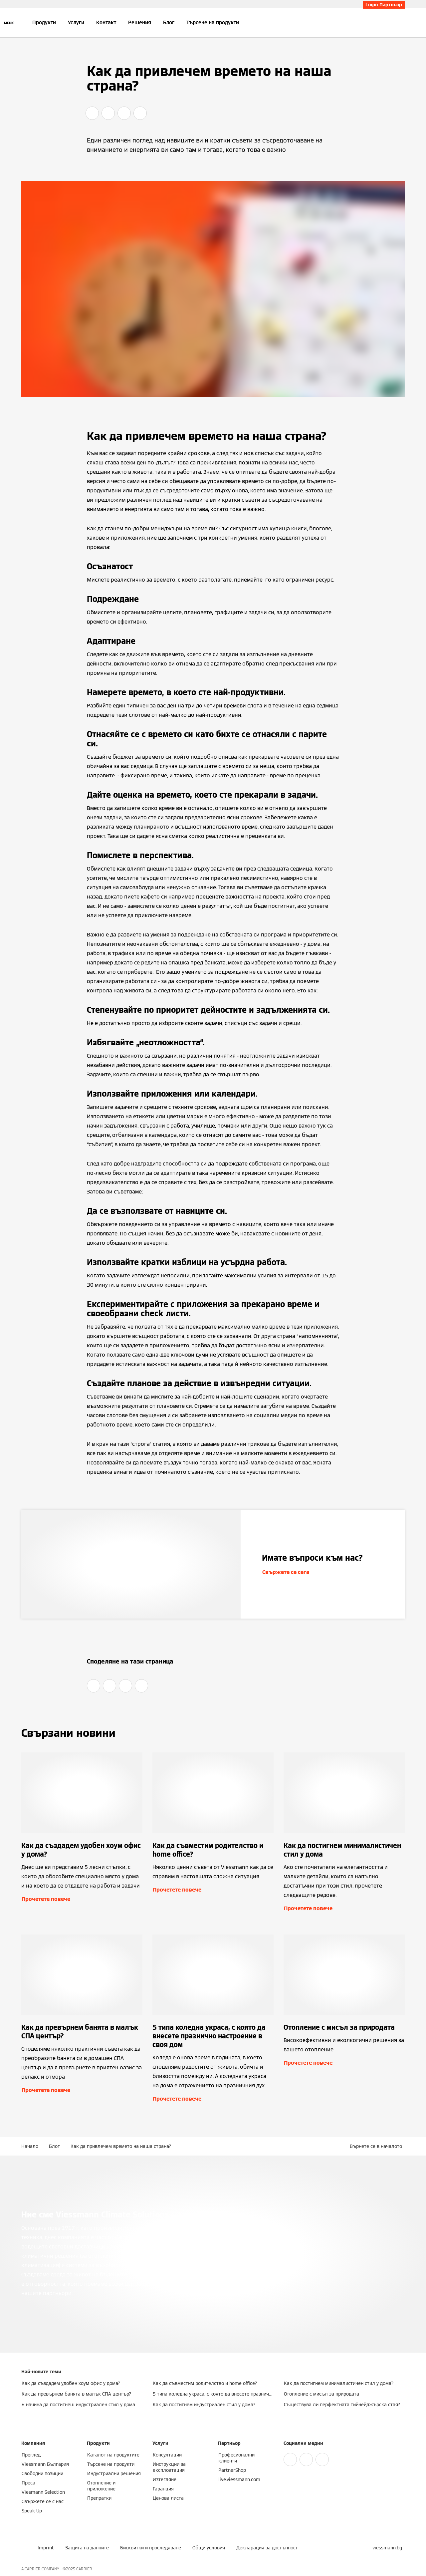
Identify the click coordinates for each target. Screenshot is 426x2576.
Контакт (106, 22)
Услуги (76, 22)
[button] (377, 2146)
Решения (139, 22)
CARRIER (84, 2568)
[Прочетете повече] (81, 1832)
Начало (29, 2146)
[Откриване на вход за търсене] (401, 22)
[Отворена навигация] (9, 23)
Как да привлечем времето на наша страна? (121, 2146)
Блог (168, 22)
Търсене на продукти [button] (212, 22)
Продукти (44, 22)
